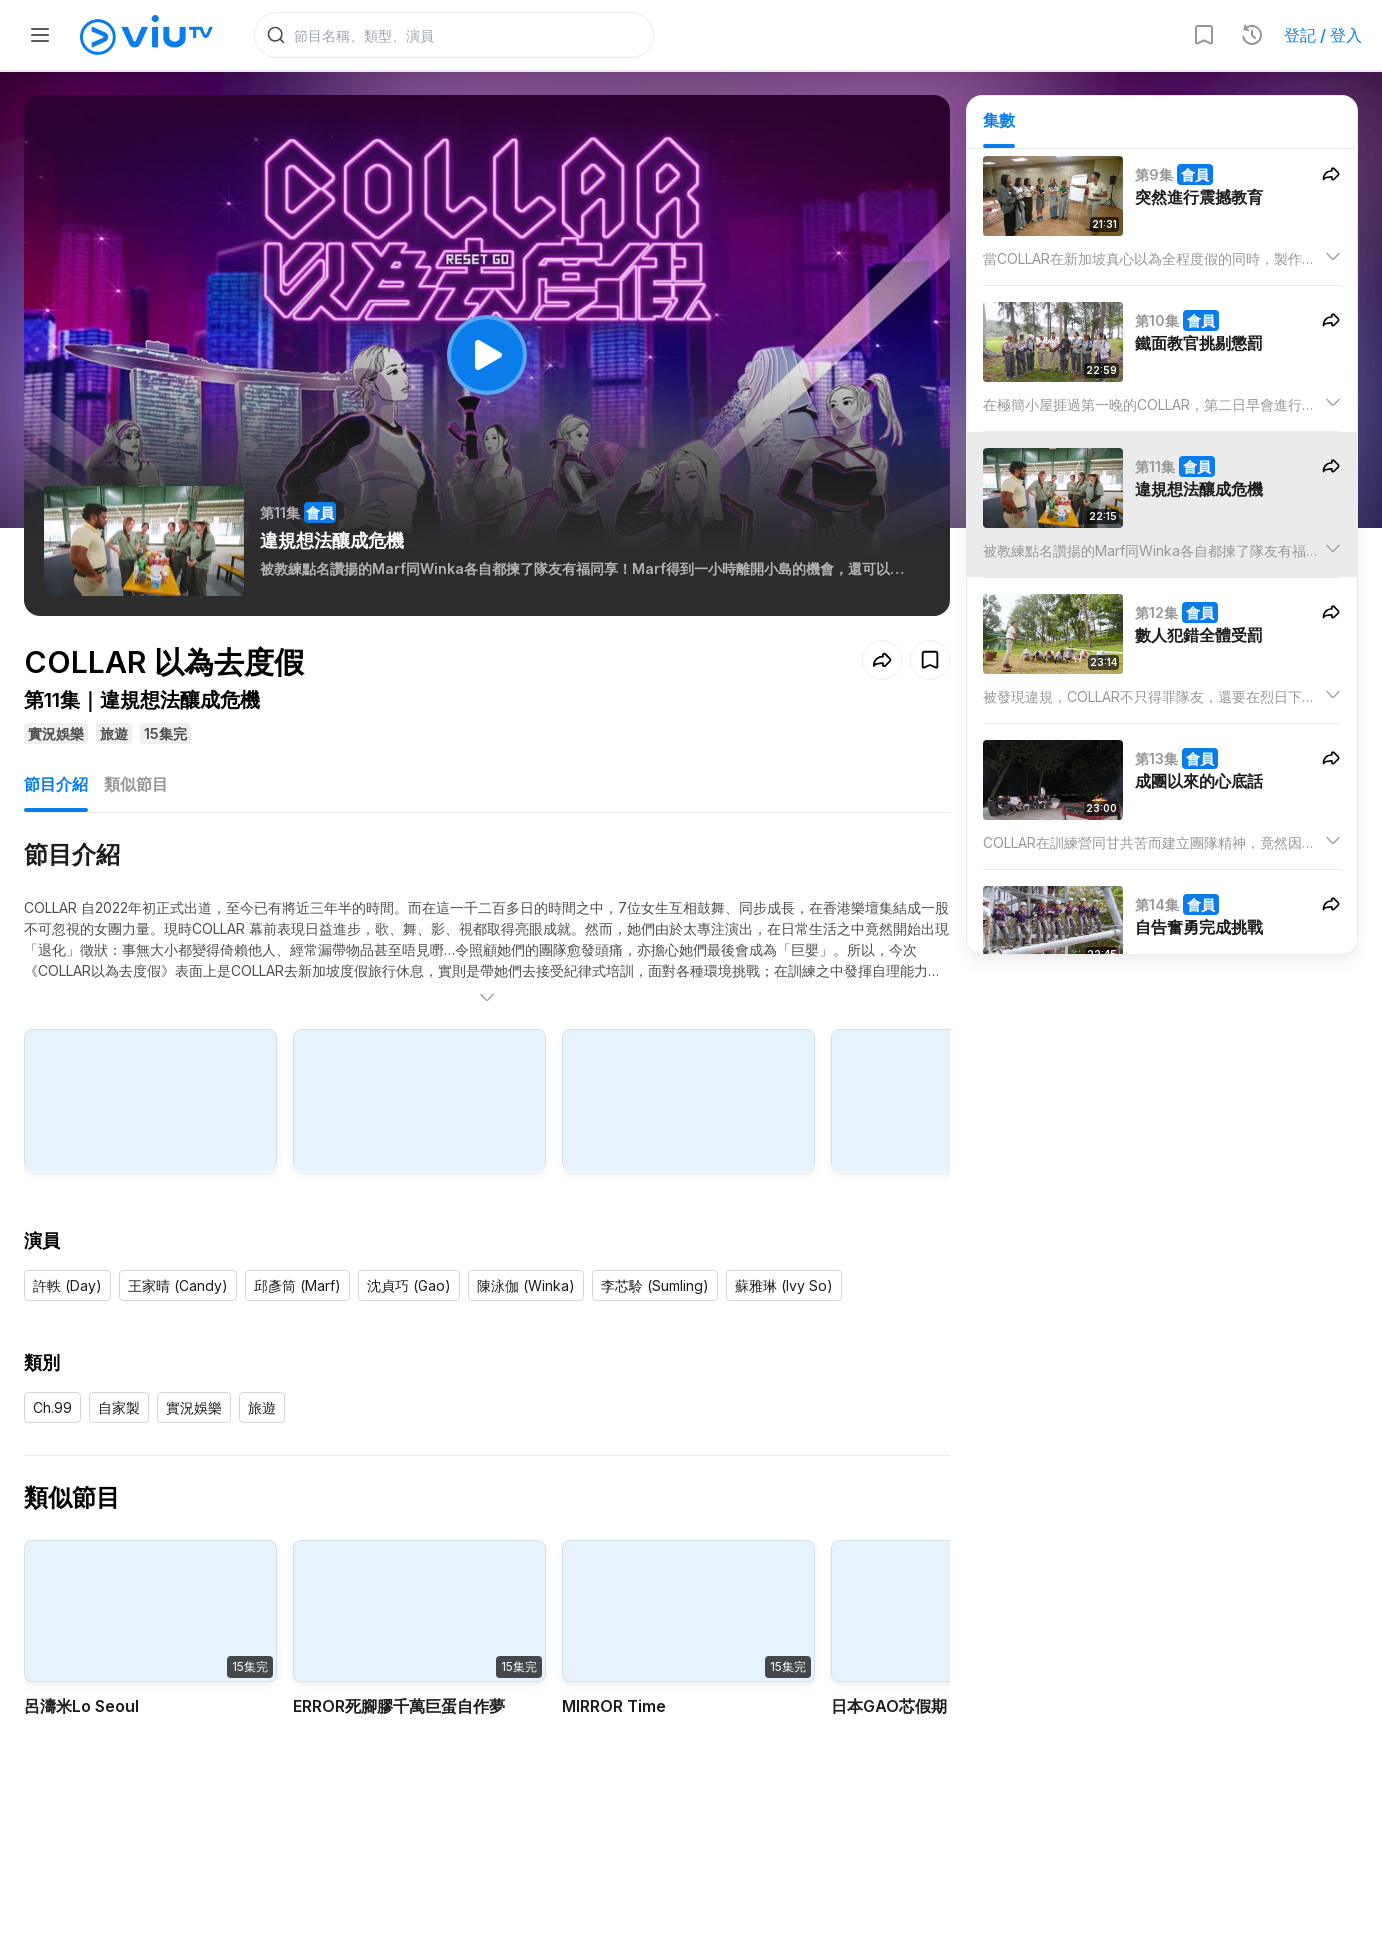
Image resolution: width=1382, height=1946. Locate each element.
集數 (999, 121)
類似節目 (136, 785)
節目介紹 (56, 785)
